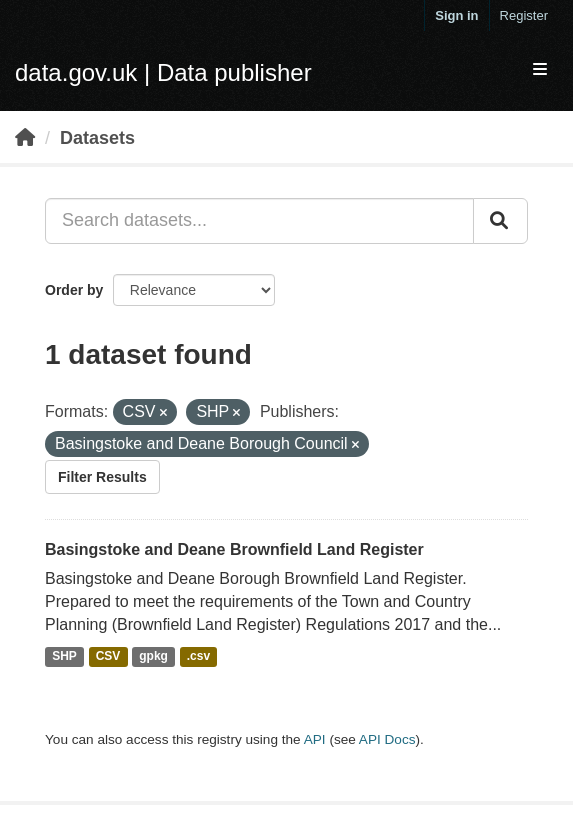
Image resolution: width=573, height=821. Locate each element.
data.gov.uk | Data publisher (163, 72)
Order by (74, 290)
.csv (198, 657)
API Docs (387, 739)
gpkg (153, 657)
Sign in (456, 15)
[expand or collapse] (540, 70)
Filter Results (102, 477)
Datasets (97, 138)
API (315, 739)
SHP (64, 657)
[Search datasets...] (259, 221)
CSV (108, 657)
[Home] (25, 138)
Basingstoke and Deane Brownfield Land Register (234, 549)
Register (524, 15)
